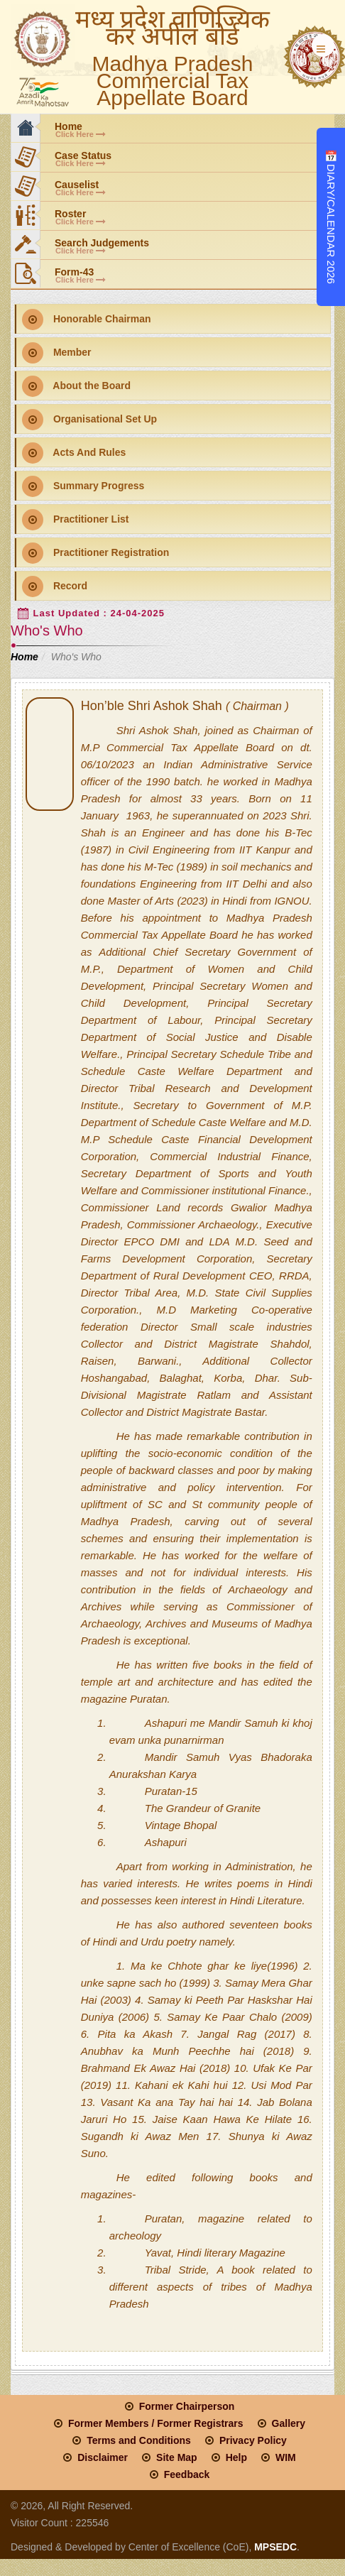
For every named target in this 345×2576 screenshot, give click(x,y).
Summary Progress (83, 486)
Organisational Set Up (89, 419)
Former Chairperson (187, 2406)
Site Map (176, 2457)
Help (236, 2457)
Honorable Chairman (86, 319)
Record (54, 586)
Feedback (187, 2474)
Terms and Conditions (139, 2440)
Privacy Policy (253, 2440)
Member (57, 353)
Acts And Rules (74, 453)
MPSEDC (274, 2547)
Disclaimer (102, 2457)
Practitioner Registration (95, 553)
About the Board (76, 386)
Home (24, 656)
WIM (285, 2457)
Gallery (288, 2423)
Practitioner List (75, 519)
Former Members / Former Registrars (155, 2423)
